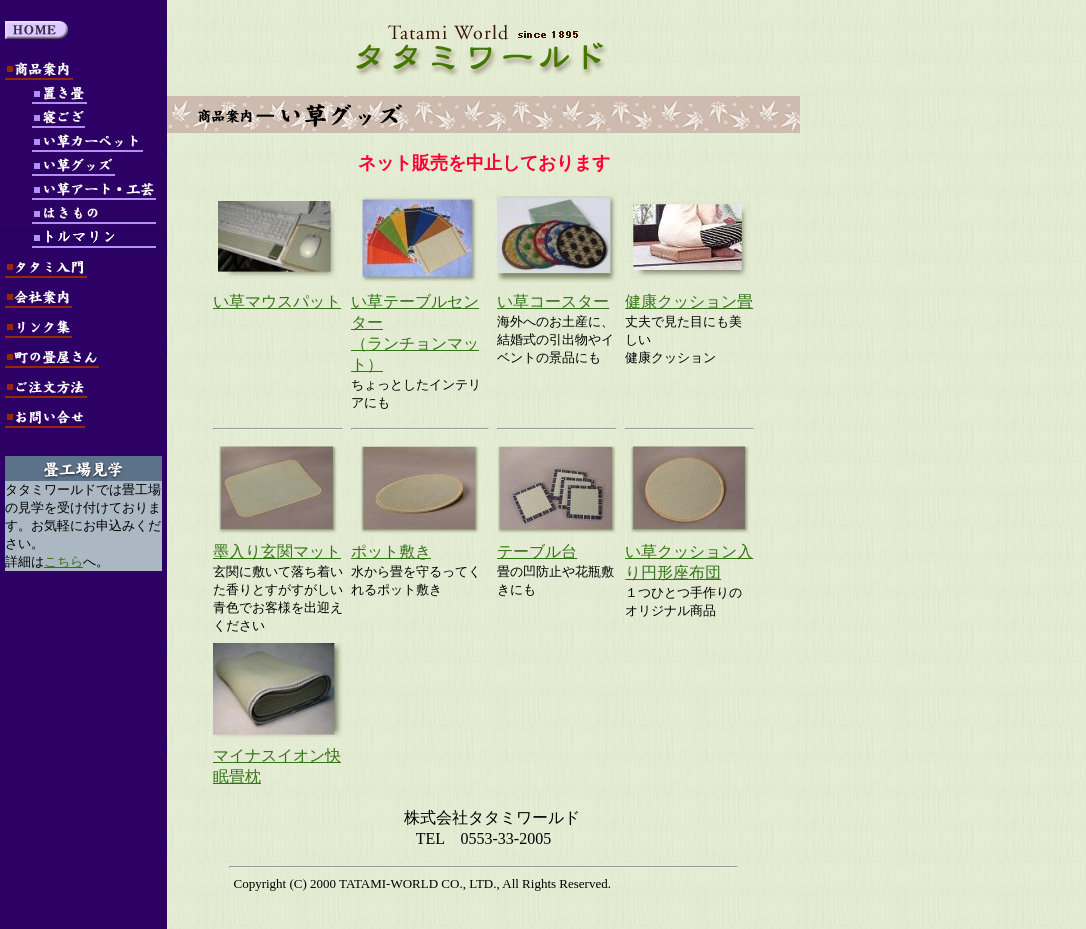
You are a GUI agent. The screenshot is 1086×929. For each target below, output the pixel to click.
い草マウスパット (277, 301)
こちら (63, 561)
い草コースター (553, 301)
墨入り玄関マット (277, 551)
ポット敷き (391, 551)
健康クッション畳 (689, 301)
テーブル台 (537, 551)
